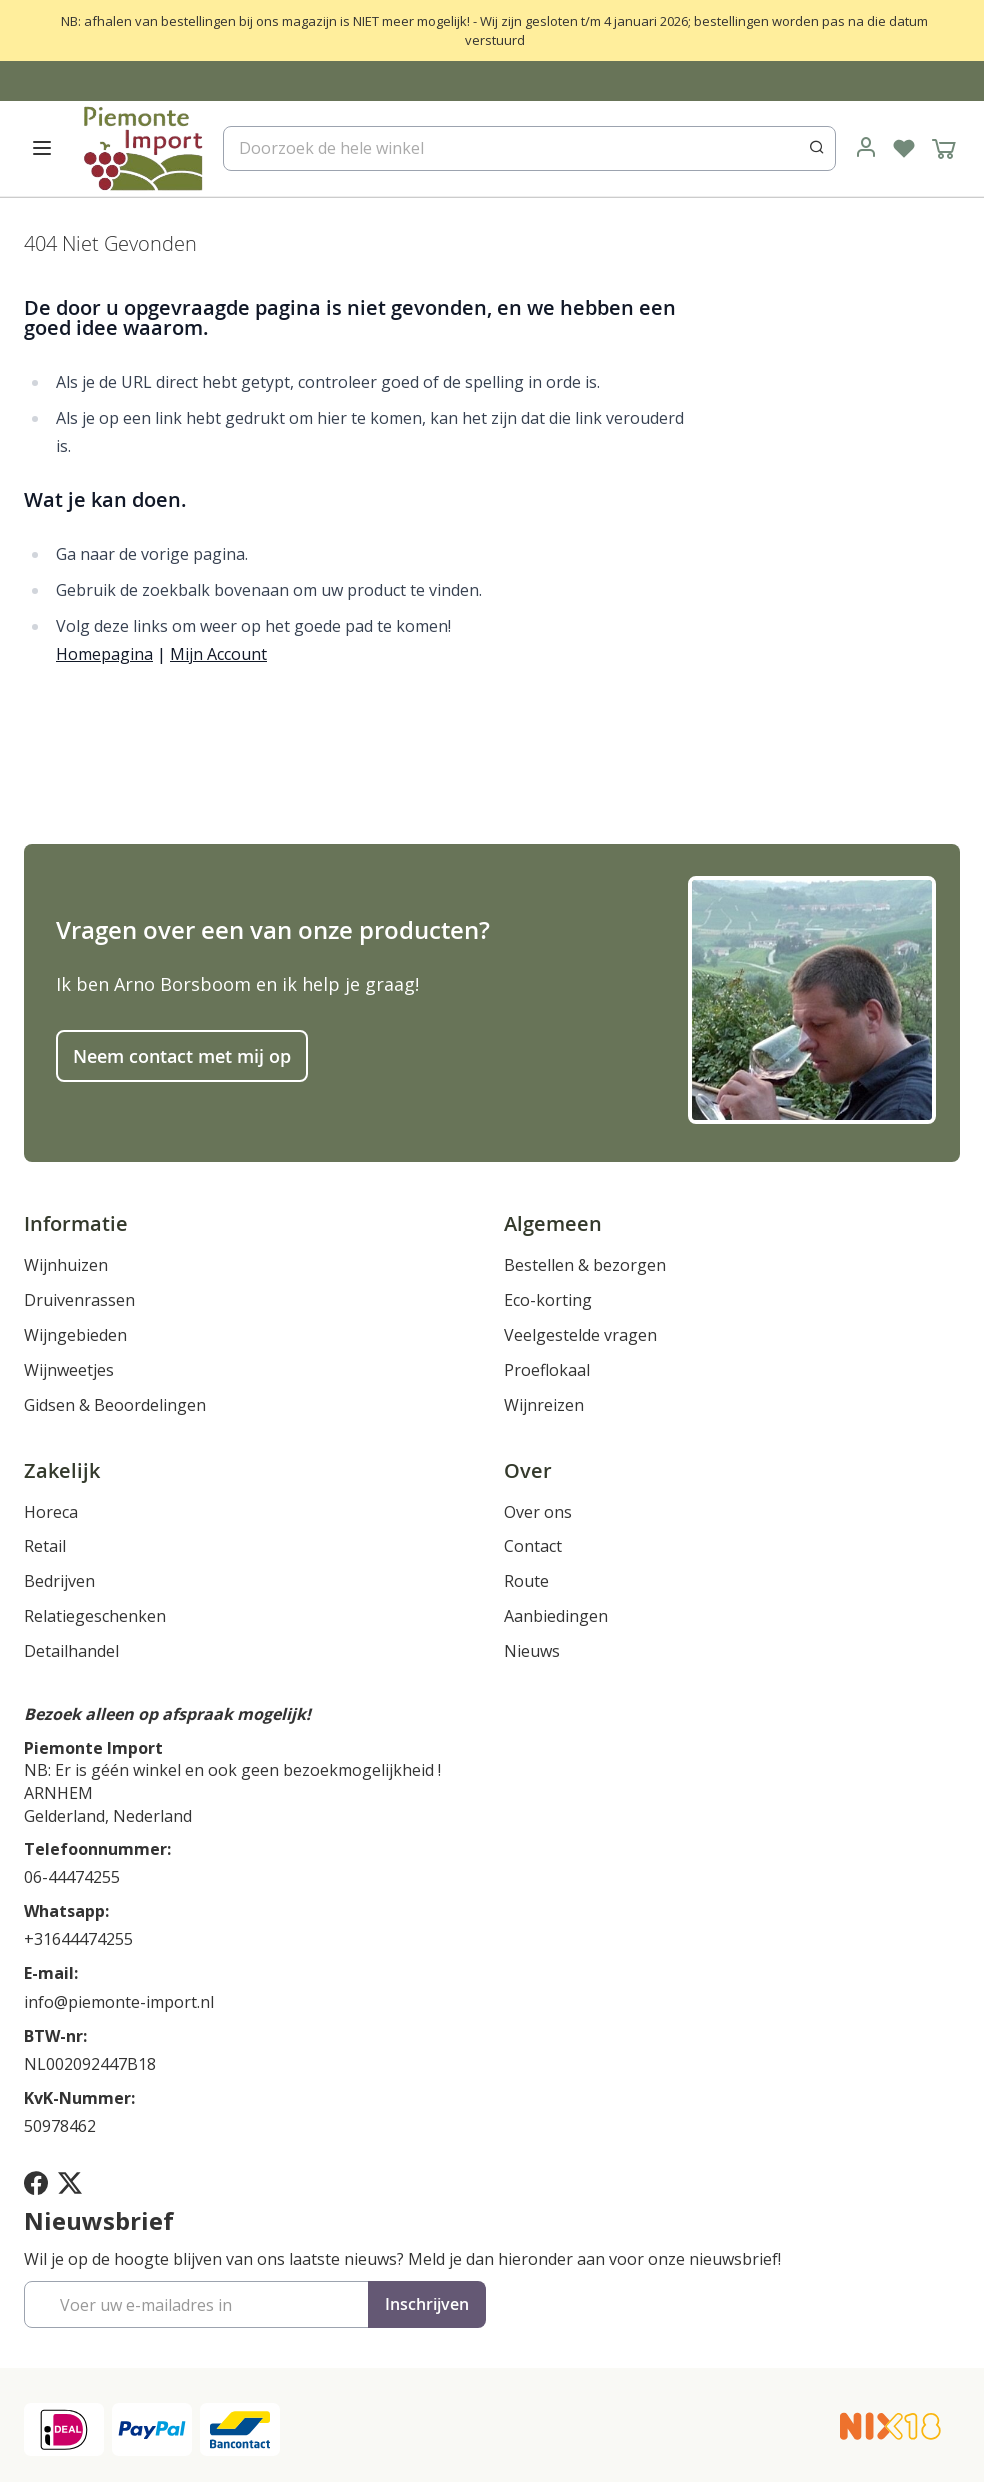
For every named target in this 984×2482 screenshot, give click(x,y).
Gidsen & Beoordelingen (115, 1405)
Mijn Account (218, 654)
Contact (533, 1546)
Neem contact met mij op (182, 1056)
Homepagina (104, 654)
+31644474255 (78, 1939)
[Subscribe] (427, 2304)
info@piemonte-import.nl (119, 2002)
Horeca (51, 1512)
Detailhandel (71, 1651)
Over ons (538, 1512)
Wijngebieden (75, 1335)
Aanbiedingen (556, 1616)
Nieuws (532, 1651)
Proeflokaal (547, 1370)
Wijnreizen (544, 1405)
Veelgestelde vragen (580, 1335)
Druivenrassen (79, 1300)
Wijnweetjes (69, 1370)
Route (526, 1581)
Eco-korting (548, 1300)
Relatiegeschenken (95, 1616)
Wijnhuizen (66, 1265)
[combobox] (529, 148)
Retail (45, 1546)
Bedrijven (59, 1581)
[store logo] (141, 148)
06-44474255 (72, 1877)
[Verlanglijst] (904, 148)
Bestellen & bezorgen (585, 1265)
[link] (866, 148)
